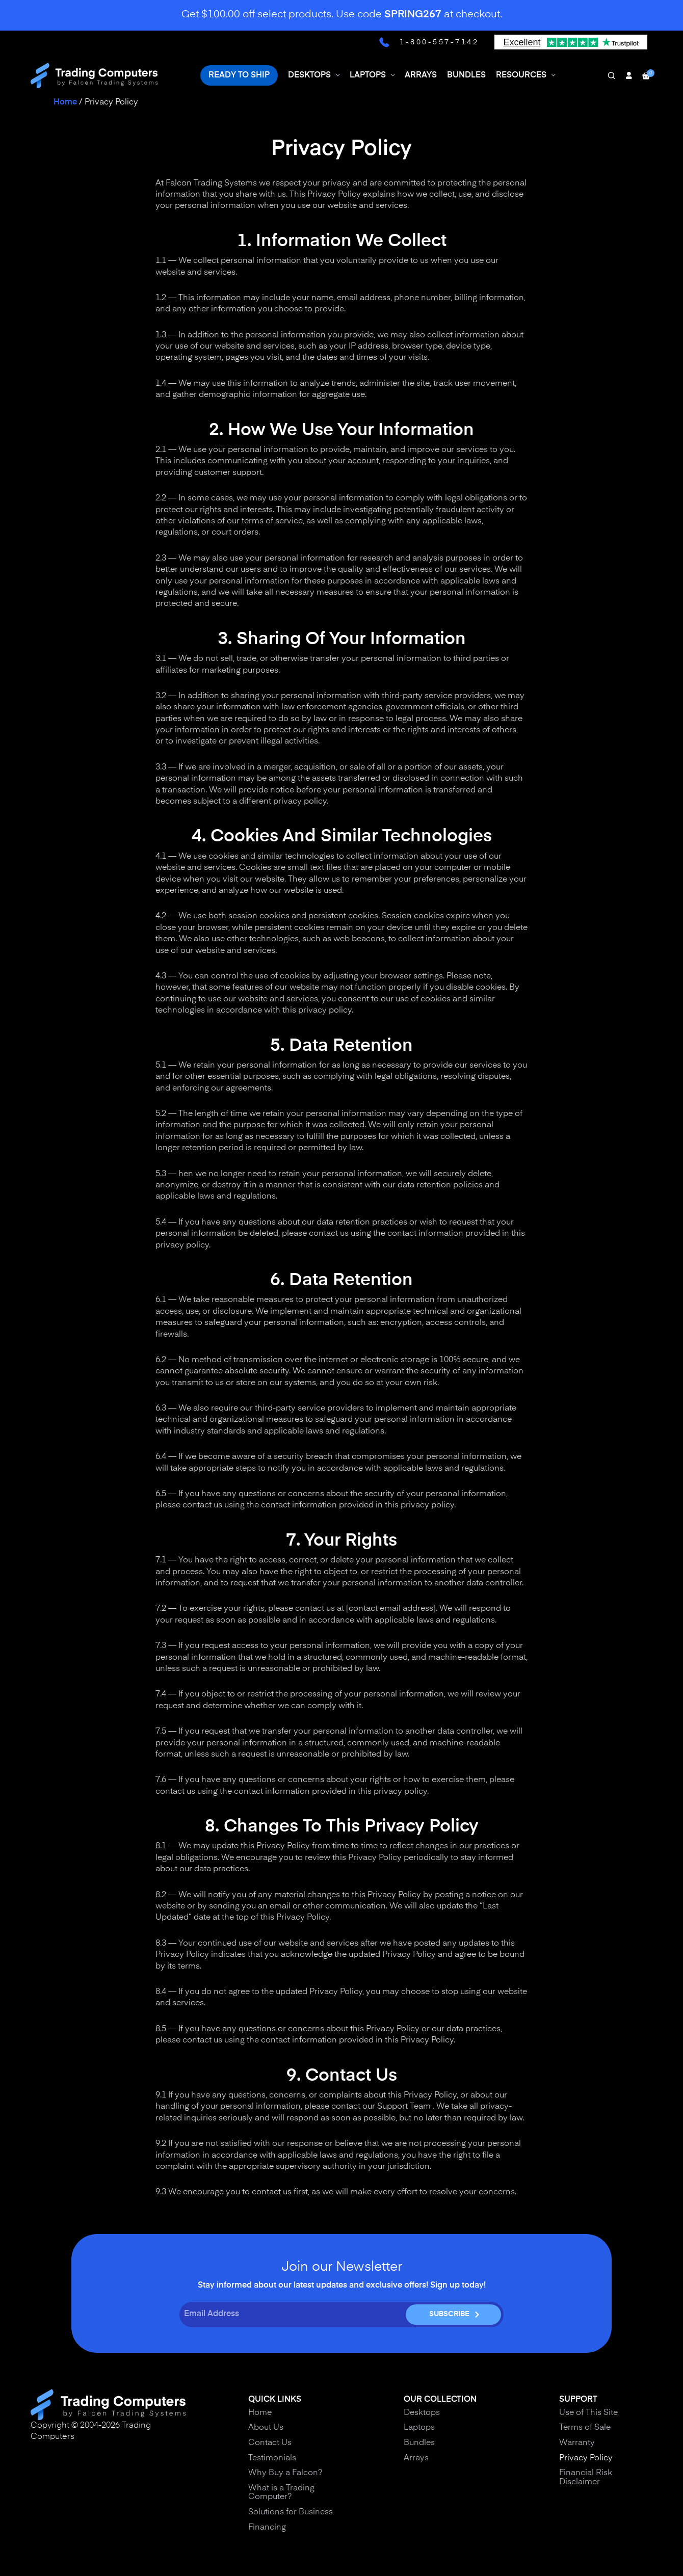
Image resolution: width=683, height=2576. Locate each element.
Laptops (419, 2428)
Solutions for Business (290, 2512)
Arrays (416, 2458)
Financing (267, 2528)
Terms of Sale (585, 2428)
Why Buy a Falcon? (285, 2473)
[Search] (611, 69)
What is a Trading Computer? (281, 2493)
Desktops (422, 2413)
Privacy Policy (586, 2458)
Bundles (419, 2443)
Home (65, 102)
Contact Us (270, 2443)
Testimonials (272, 2458)
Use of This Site (588, 2413)
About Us (265, 2428)
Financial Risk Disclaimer (585, 2477)
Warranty (577, 2443)
